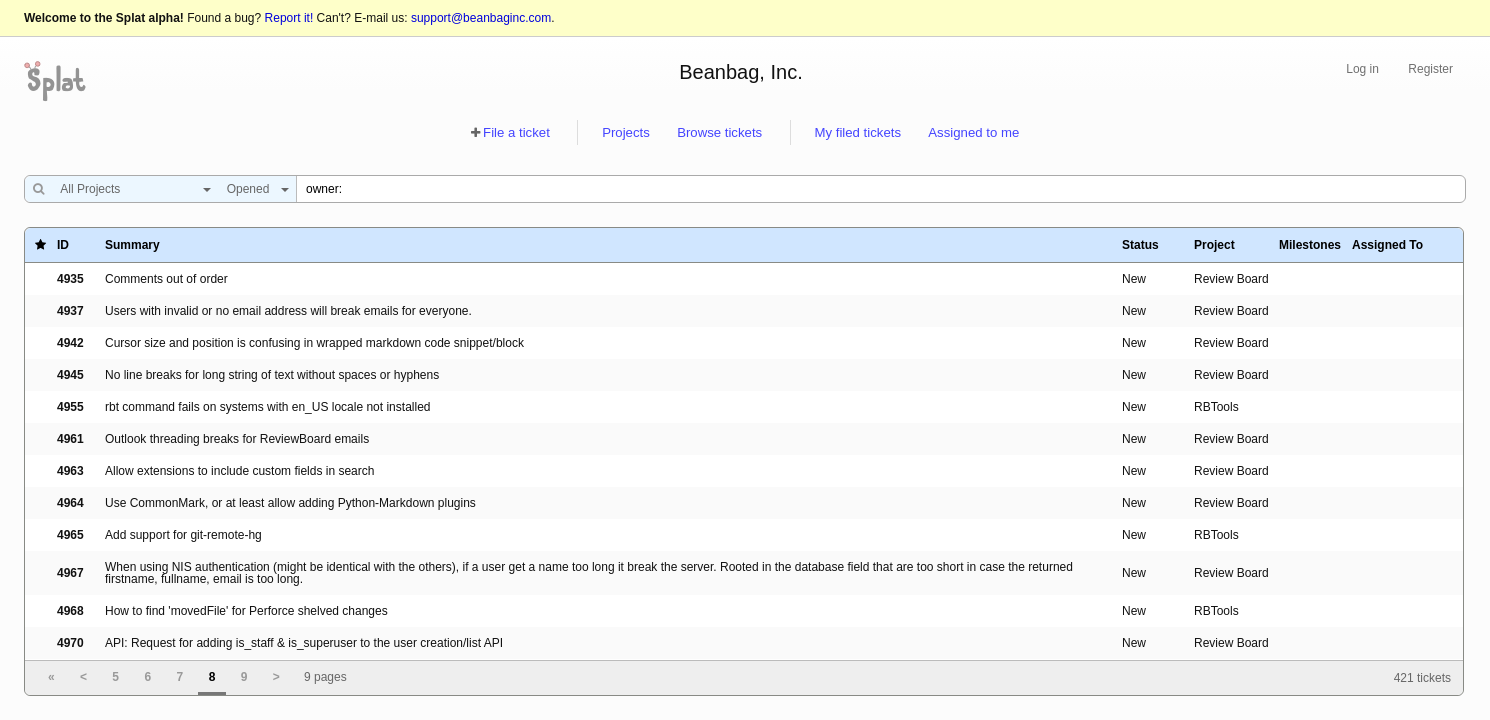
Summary (132, 245)
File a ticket (516, 132)
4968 (70, 611)
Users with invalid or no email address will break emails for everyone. (288, 311)
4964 (70, 503)
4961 (70, 439)
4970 (70, 643)
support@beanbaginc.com (481, 18)
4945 (70, 375)
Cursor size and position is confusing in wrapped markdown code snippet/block (314, 343)
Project (1214, 245)
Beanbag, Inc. (740, 72)
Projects (626, 132)
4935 (70, 279)
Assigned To (1387, 245)
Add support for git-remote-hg (183, 535)
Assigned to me (973, 132)
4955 (70, 407)
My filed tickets (858, 132)
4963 (70, 471)
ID (63, 245)
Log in (1362, 69)
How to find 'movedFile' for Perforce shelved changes (246, 611)
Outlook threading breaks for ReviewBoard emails (237, 439)
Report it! (289, 18)
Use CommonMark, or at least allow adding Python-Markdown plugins (290, 503)
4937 (70, 311)
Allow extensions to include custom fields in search (239, 471)
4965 (70, 535)
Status (1140, 245)
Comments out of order (166, 279)
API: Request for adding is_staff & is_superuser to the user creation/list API (304, 643)
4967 (70, 573)
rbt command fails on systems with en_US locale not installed (267, 407)
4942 (70, 343)
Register (1430, 69)
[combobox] (130, 189)
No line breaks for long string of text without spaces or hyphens (272, 375)
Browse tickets (719, 132)
